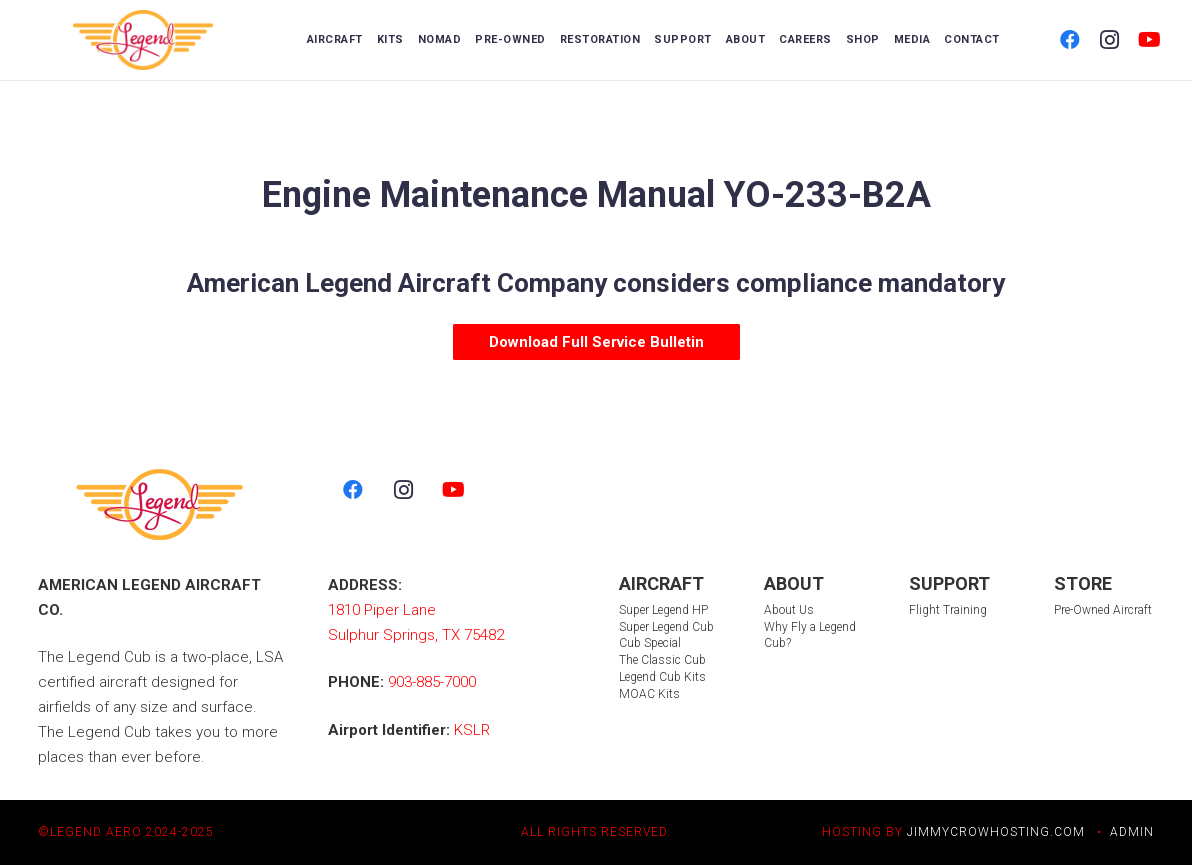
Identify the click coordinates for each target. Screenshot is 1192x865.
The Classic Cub (662, 660)
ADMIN (1132, 832)
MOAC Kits (649, 694)
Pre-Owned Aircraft (1103, 610)
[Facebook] (1070, 40)
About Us (789, 610)
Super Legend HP (663, 610)
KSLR (472, 730)
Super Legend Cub (666, 627)
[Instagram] (1110, 40)
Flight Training (948, 610)
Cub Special (650, 643)
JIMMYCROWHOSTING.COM (996, 832)
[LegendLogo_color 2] (143, 40)
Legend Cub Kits (662, 677)
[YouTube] (1150, 40)
